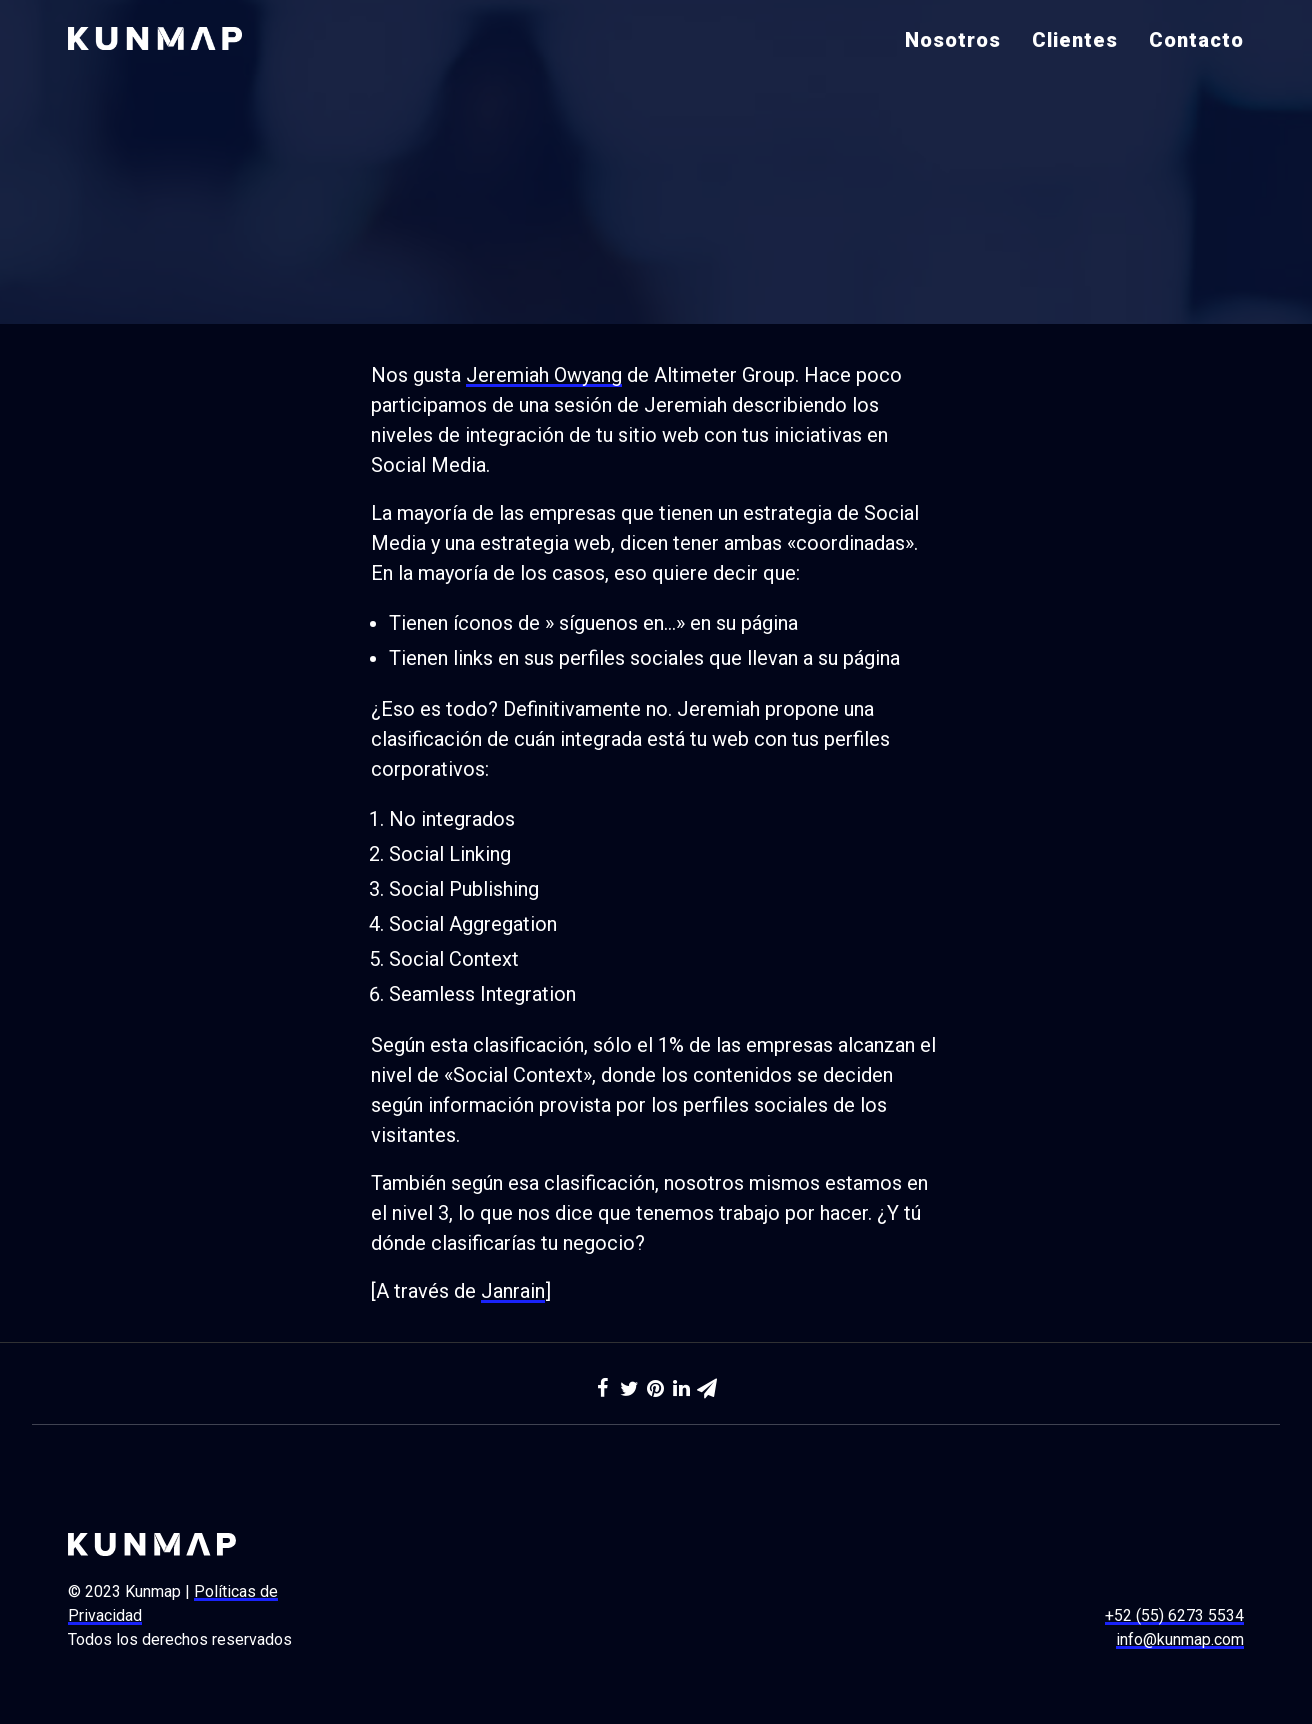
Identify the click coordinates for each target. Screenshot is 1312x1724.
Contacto (1196, 40)
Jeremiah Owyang (544, 375)
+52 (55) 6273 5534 (1174, 1615)
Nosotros (953, 40)
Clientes (1075, 40)
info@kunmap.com (1180, 1639)
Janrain (513, 1291)
